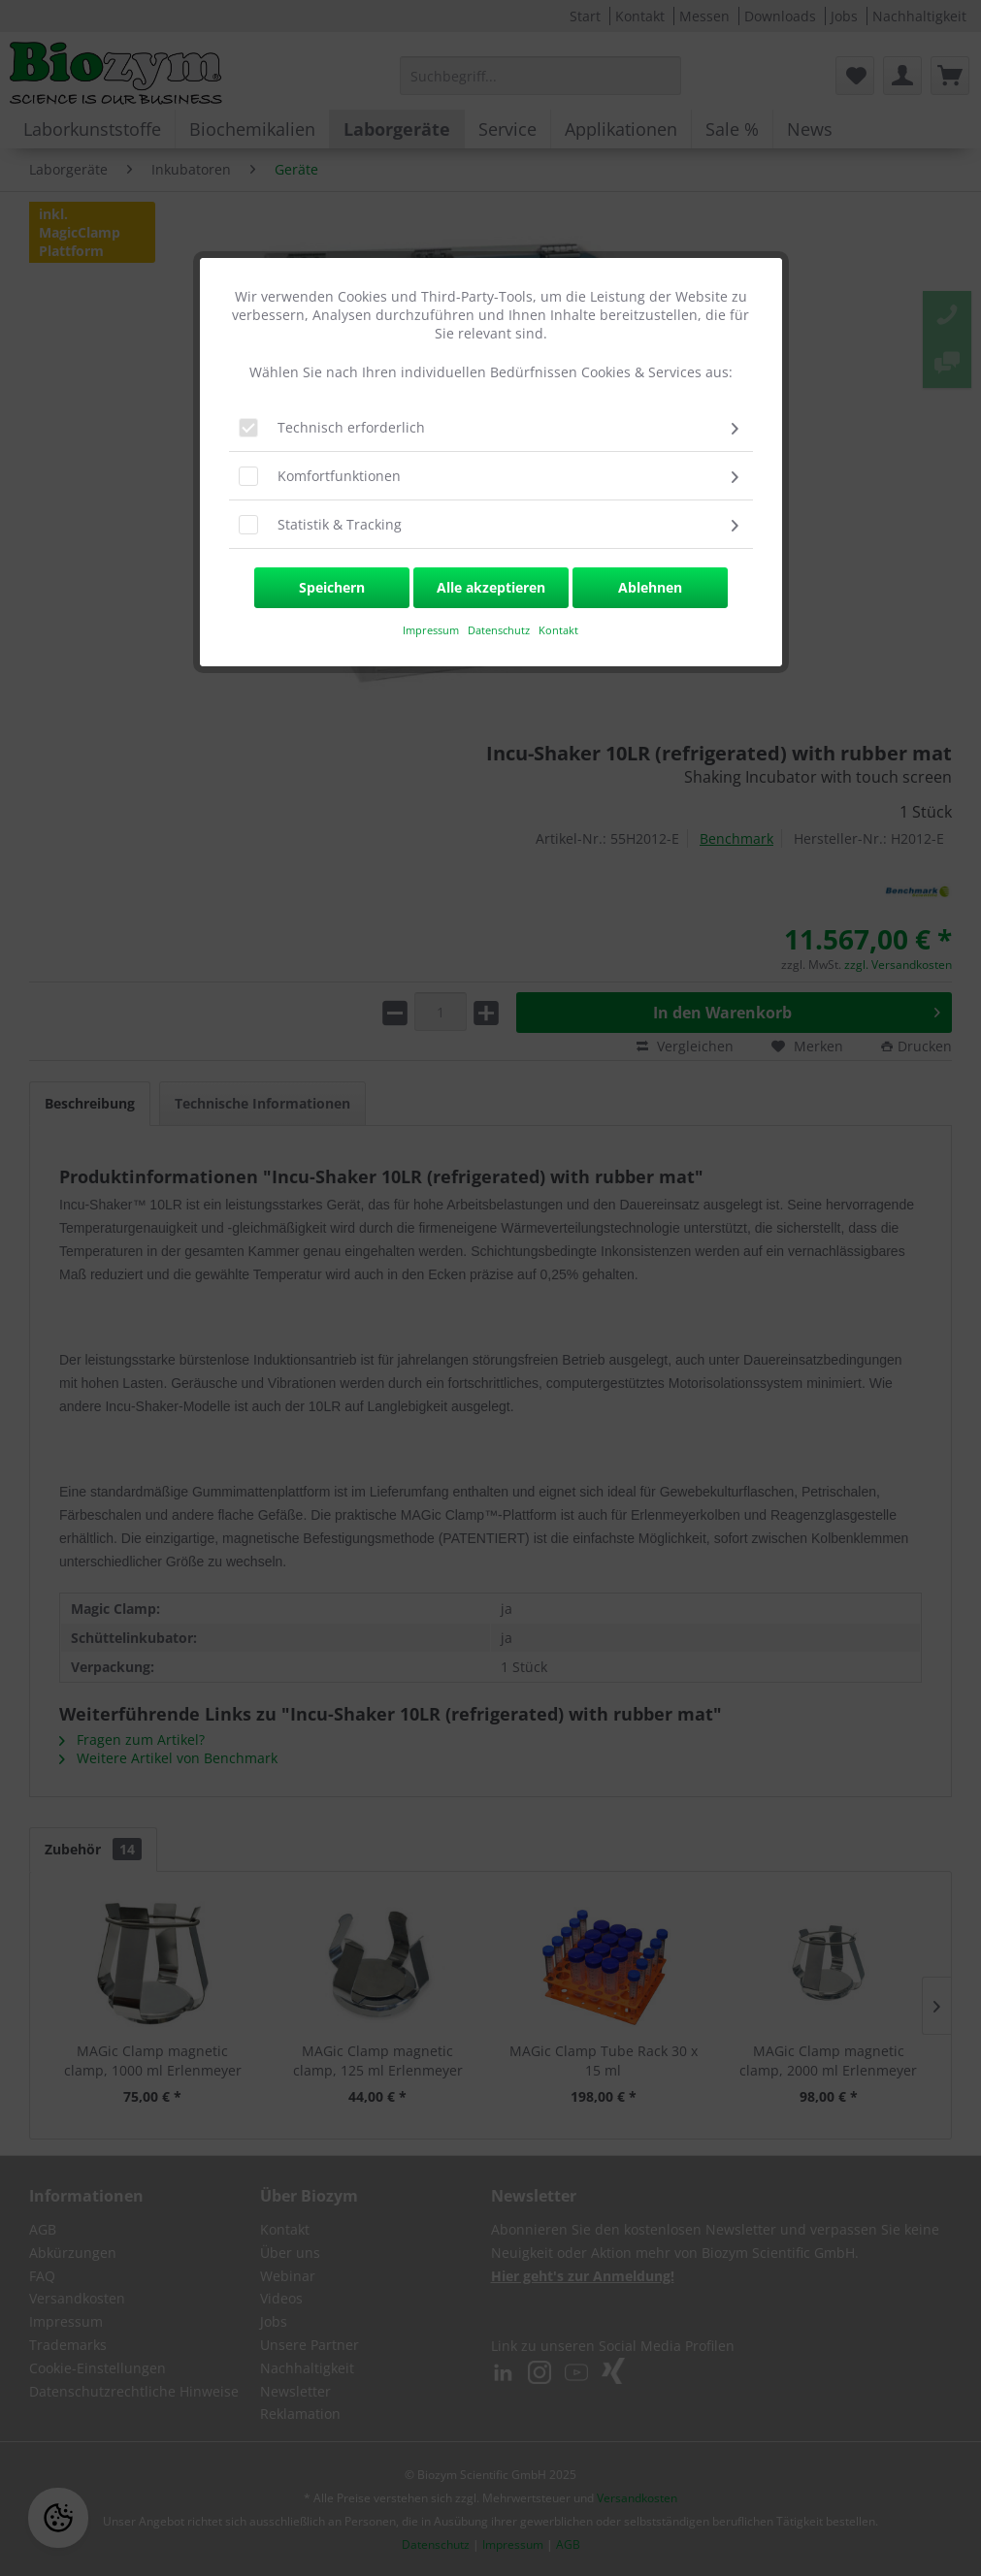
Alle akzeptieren (491, 587)
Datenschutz (500, 630)
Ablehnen (650, 587)
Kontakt (558, 630)
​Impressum (431, 630)
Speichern (332, 587)
